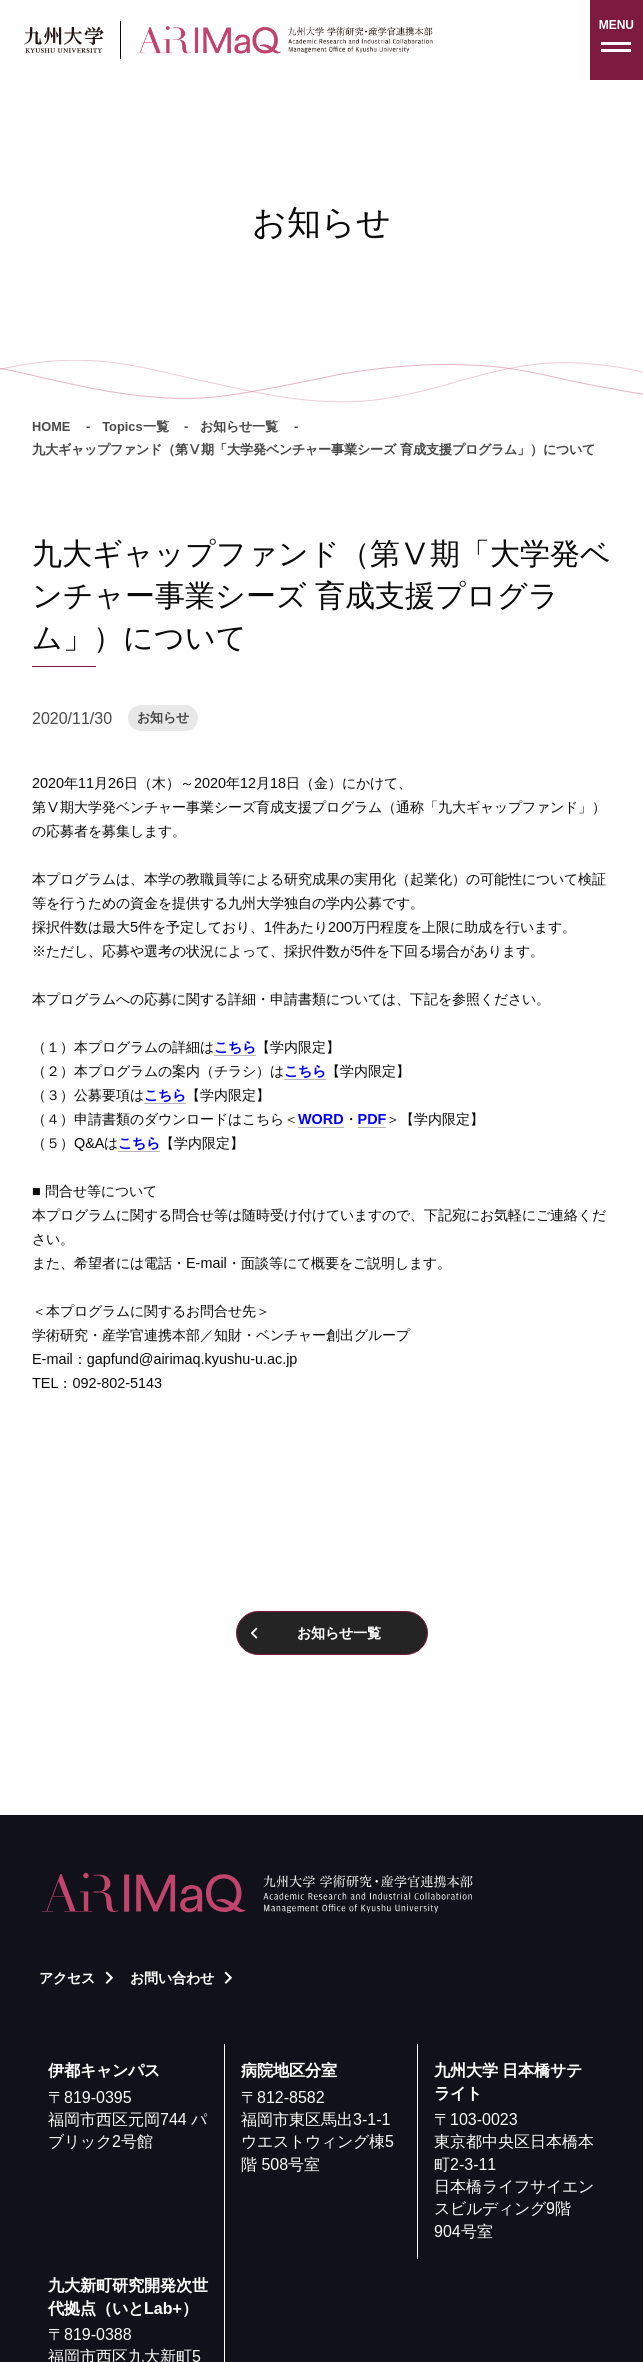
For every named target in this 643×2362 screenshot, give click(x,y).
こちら (235, 1047)
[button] (616, 40)
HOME (51, 426)
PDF (372, 1119)
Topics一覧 (135, 426)
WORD (321, 1119)
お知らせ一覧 (239, 426)
